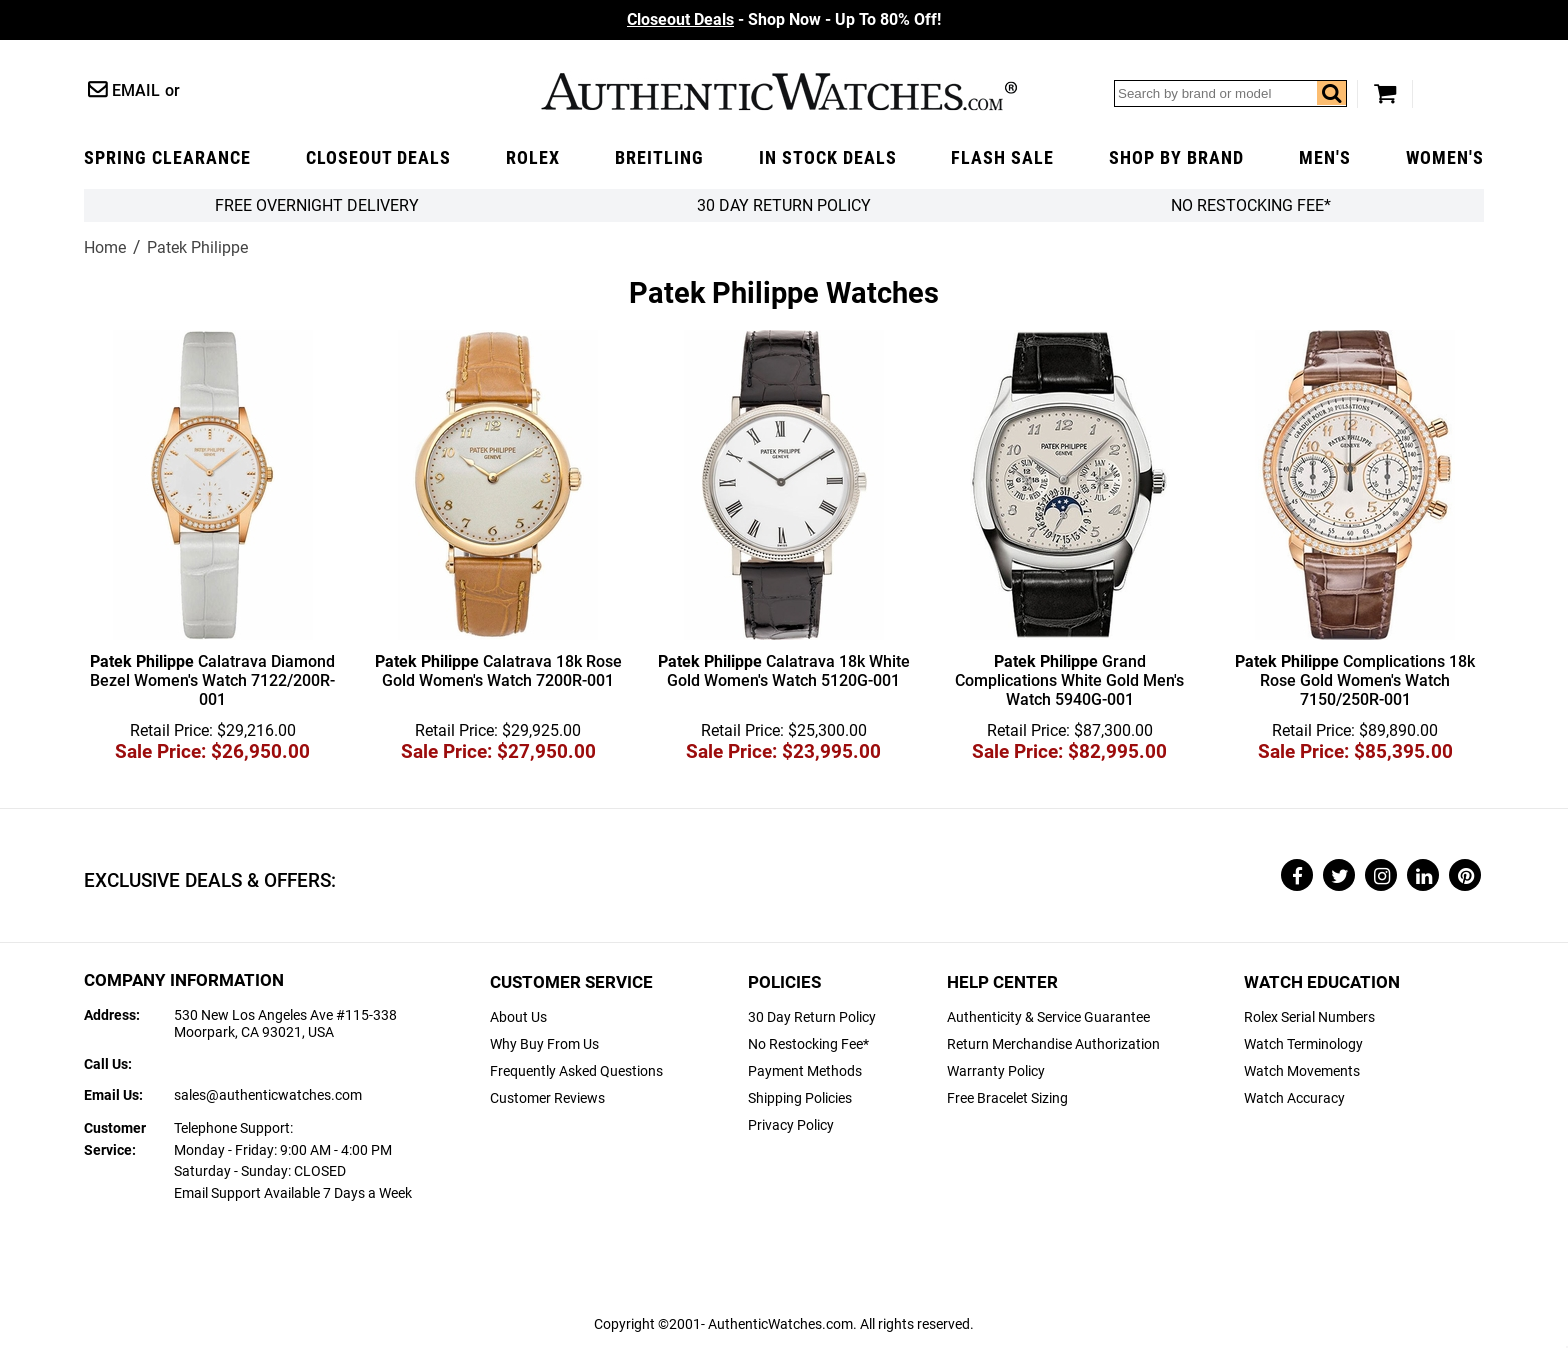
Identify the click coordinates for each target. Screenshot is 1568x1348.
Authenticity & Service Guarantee (1048, 1017)
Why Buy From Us (544, 1044)
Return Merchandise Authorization (1053, 1044)
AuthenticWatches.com (779, 91)
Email (136, 90)
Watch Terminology (1303, 1044)
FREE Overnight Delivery (317, 205)
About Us (518, 1017)
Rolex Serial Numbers (1309, 1017)
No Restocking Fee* (1251, 205)
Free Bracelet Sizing (1007, 1098)
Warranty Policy (996, 1071)
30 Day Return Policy (812, 1017)
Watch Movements (1302, 1071)
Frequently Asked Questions (576, 1071)
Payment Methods (805, 1071)
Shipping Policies (800, 1098)
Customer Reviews (547, 1098)
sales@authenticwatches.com (268, 1095)
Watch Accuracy (1294, 1098)
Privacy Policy (791, 1125)
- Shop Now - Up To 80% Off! (784, 19)
